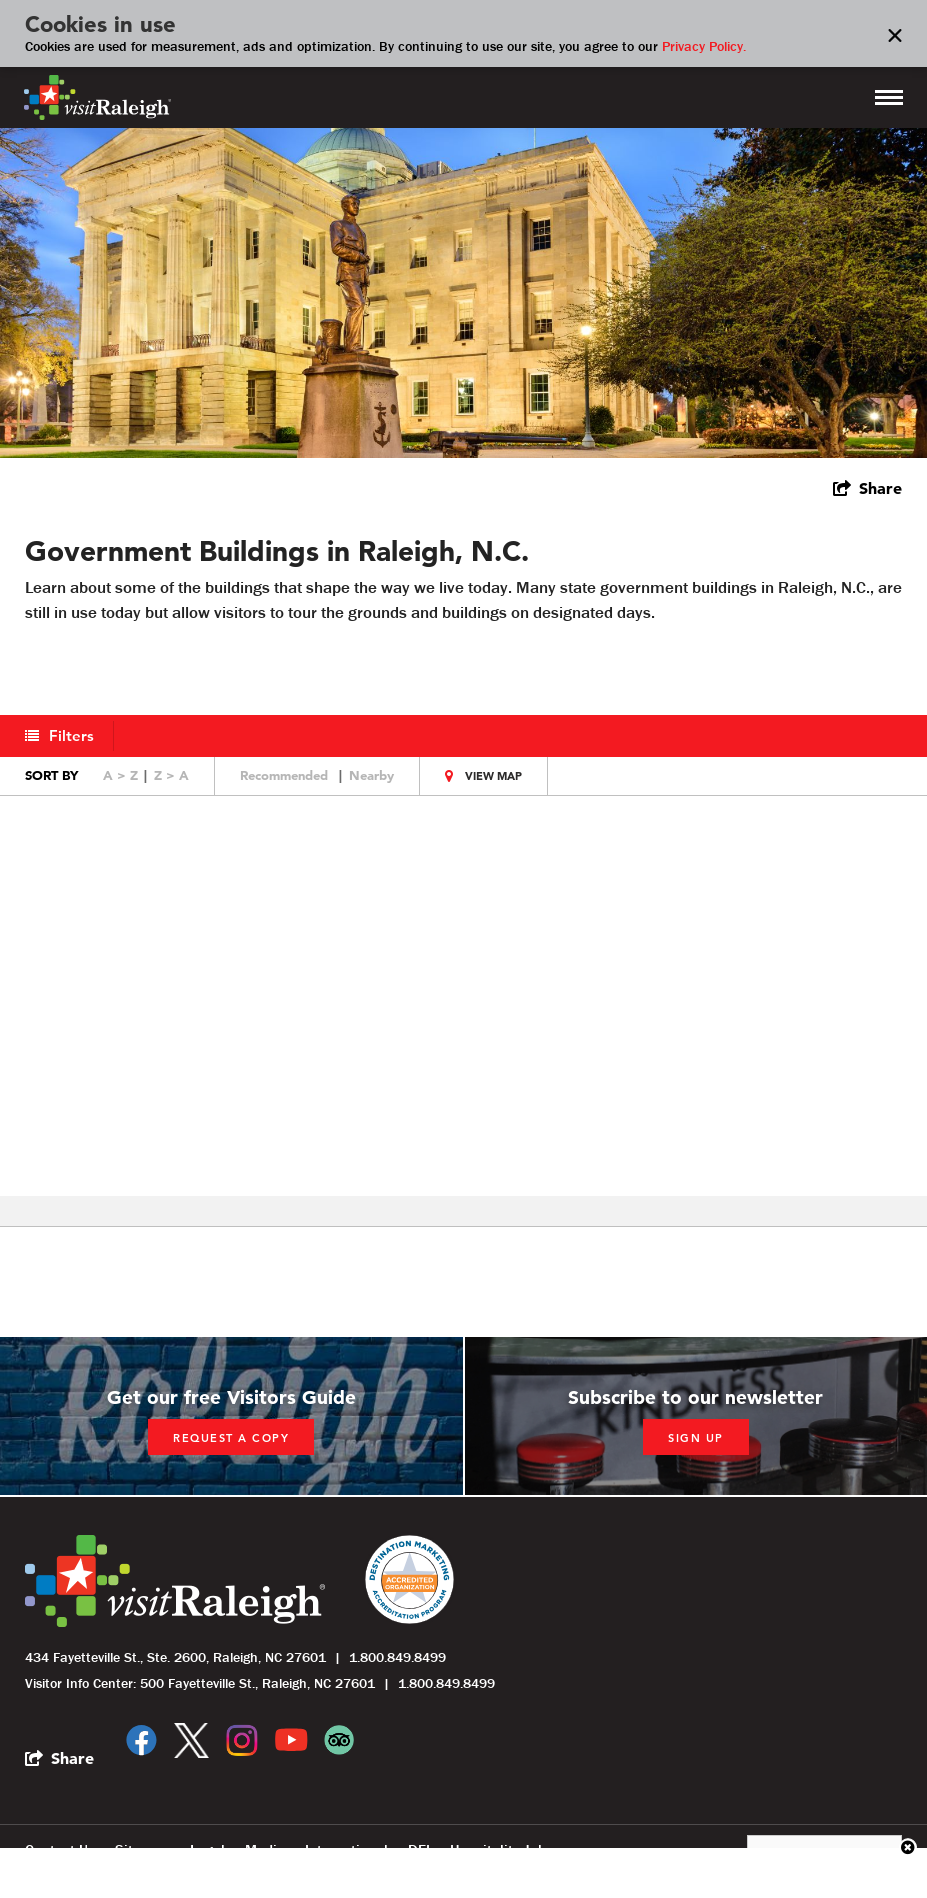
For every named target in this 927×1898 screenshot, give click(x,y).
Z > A (171, 775)
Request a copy (231, 1438)
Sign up (696, 1438)
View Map (493, 776)
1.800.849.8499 (397, 1657)
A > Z (120, 775)
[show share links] (867, 488)
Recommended (284, 775)
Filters (72, 735)
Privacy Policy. (704, 46)
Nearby (371, 775)
